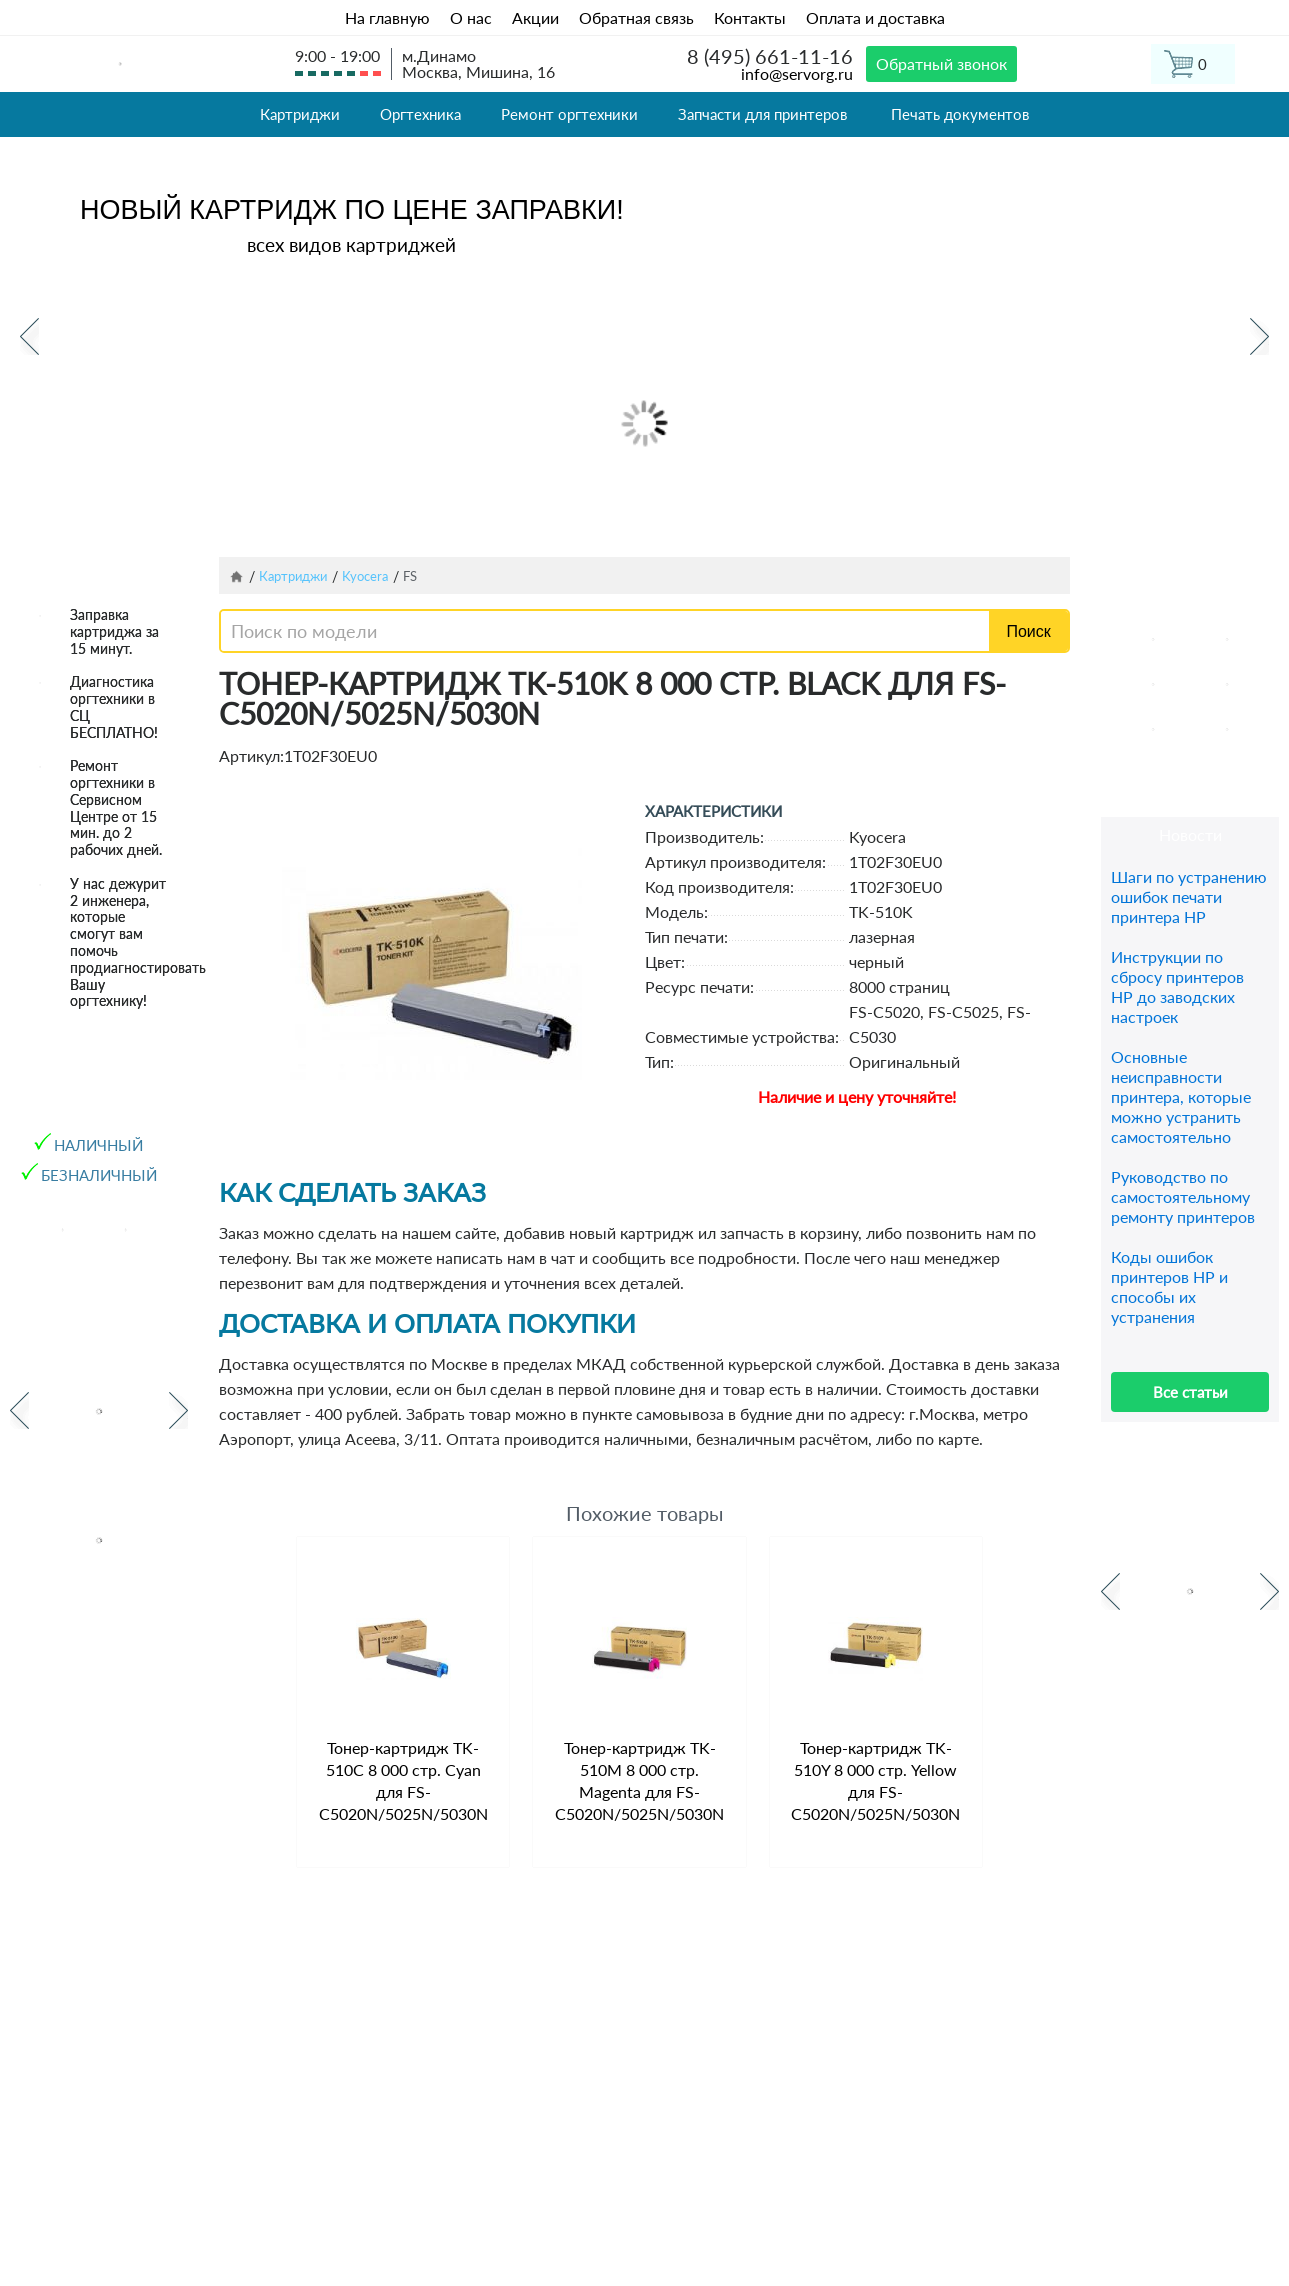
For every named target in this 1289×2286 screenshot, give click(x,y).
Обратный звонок (941, 63)
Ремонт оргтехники (569, 114)
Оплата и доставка (875, 17)
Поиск (1028, 631)
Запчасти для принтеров (762, 114)
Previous (29, 336)
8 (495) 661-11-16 (770, 56)
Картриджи (300, 114)
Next (1259, 336)
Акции (535, 17)
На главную (387, 17)
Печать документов (960, 114)
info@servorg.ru (797, 73)
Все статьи (1190, 1392)
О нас (471, 17)
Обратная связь (636, 17)
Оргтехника (420, 114)
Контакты (750, 17)
